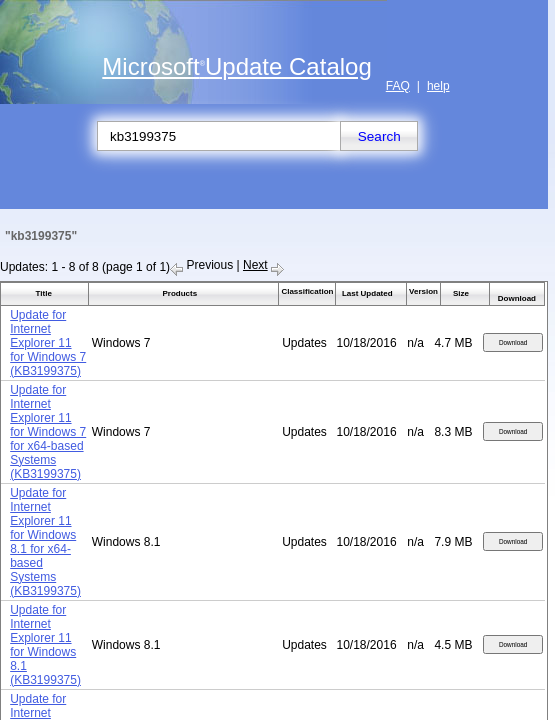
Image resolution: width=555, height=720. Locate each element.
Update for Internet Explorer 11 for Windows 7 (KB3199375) (48, 343)
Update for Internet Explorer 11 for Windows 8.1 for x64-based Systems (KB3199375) (45, 542)
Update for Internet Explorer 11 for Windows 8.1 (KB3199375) (45, 645)
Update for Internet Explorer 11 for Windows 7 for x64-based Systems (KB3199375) (48, 432)
